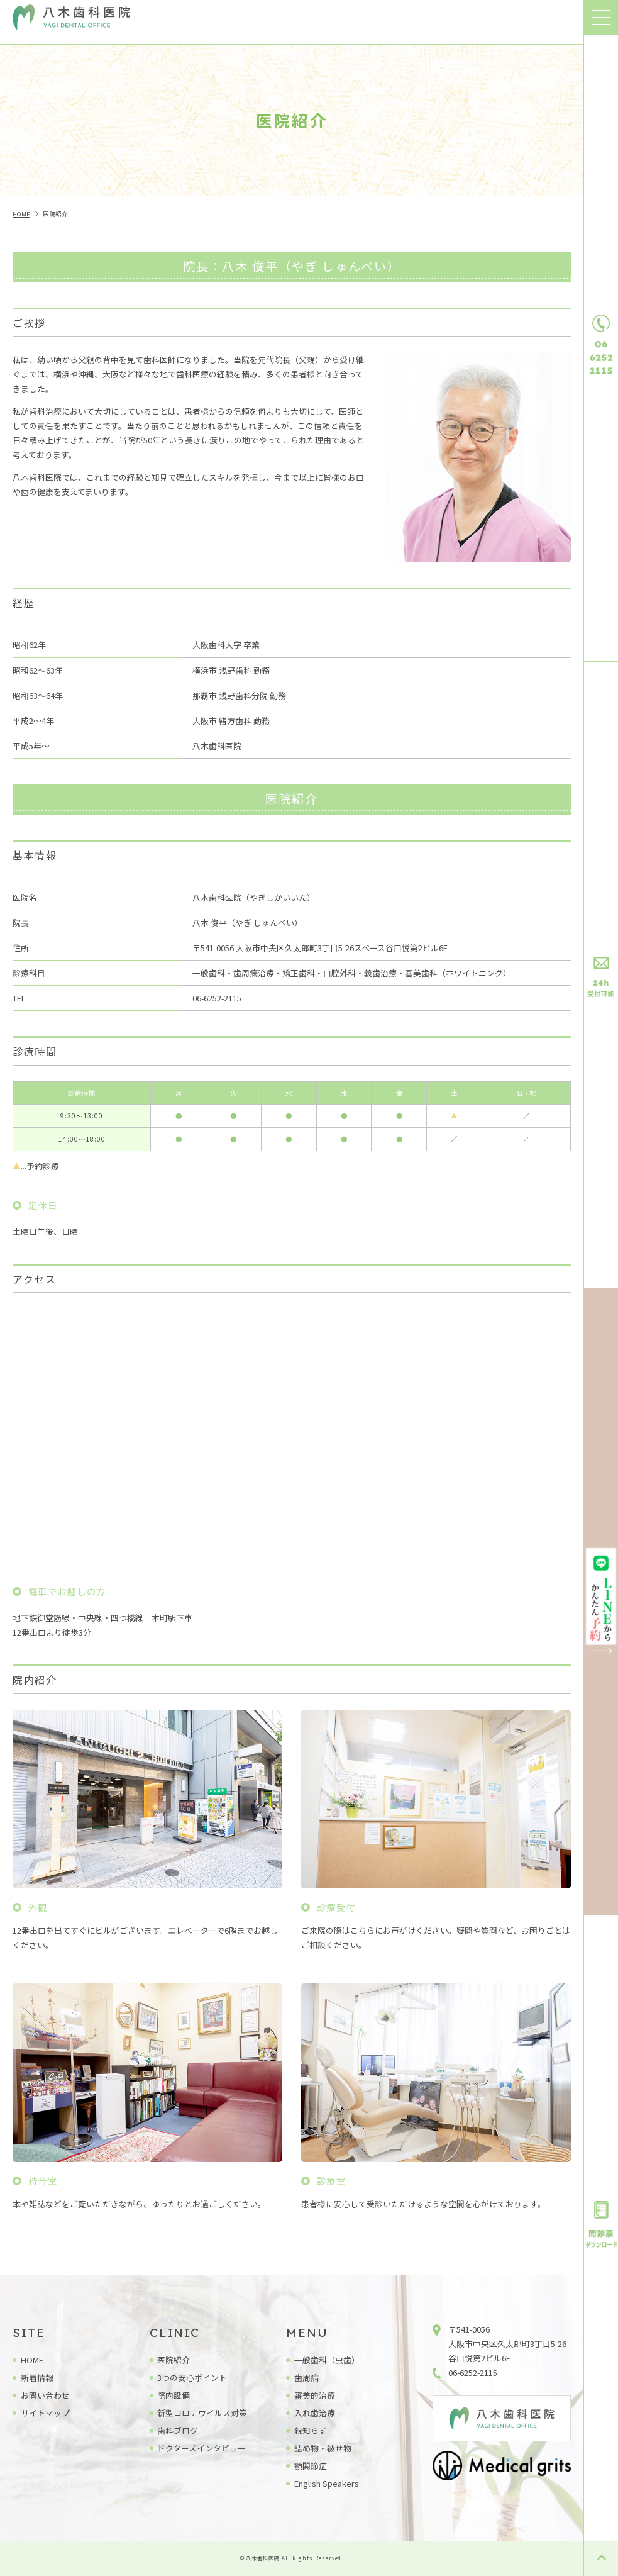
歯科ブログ (177, 2430)
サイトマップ (45, 2413)
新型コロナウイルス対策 (202, 2413)
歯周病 (306, 2378)
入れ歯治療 (314, 2413)
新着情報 (37, 2378)
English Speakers (326, 2483)
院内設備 (173, 2395)
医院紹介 (173, 2360)
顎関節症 (310, 2466)
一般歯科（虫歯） (327, 2360)
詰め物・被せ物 (322, 2448)
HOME (32, 2360)
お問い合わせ (45, 2395)
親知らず (310, 2430)
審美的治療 (314, 2395)
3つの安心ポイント (192, 2378)
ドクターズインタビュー (201, 2448)
